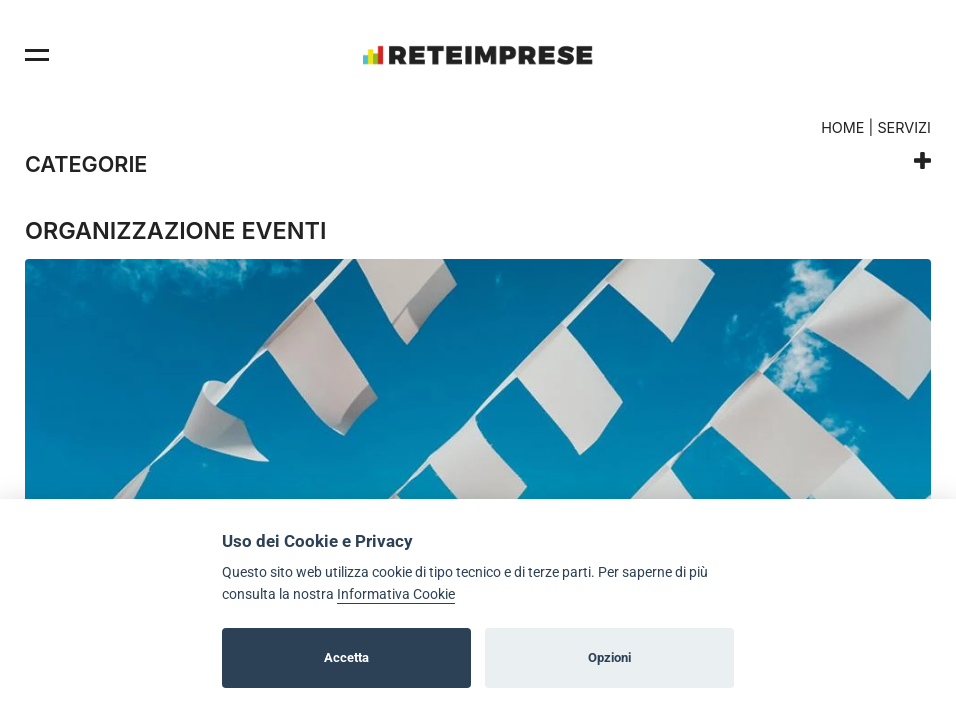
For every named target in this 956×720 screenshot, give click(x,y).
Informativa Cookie (396, 594)
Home (842, 127)
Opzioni (609, 657)
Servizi (904, 127)
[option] (478, 459)
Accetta (346, 657)
